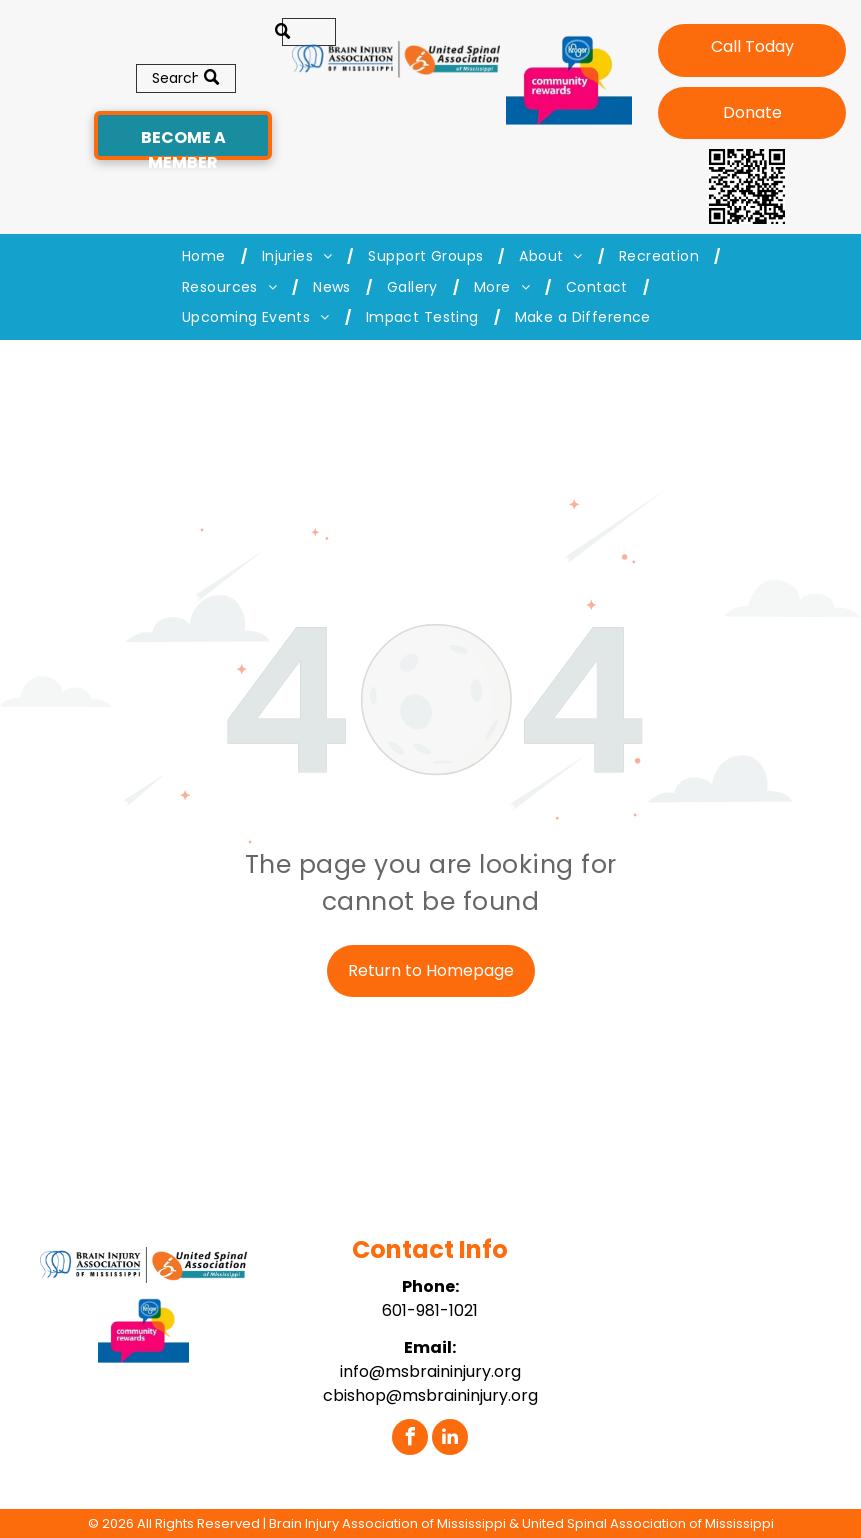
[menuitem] (207, 256)
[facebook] (410, 1439)
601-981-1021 (430, 1310)
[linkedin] (450, 1439)
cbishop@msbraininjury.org (430, 1395)
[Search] (186, 78)
